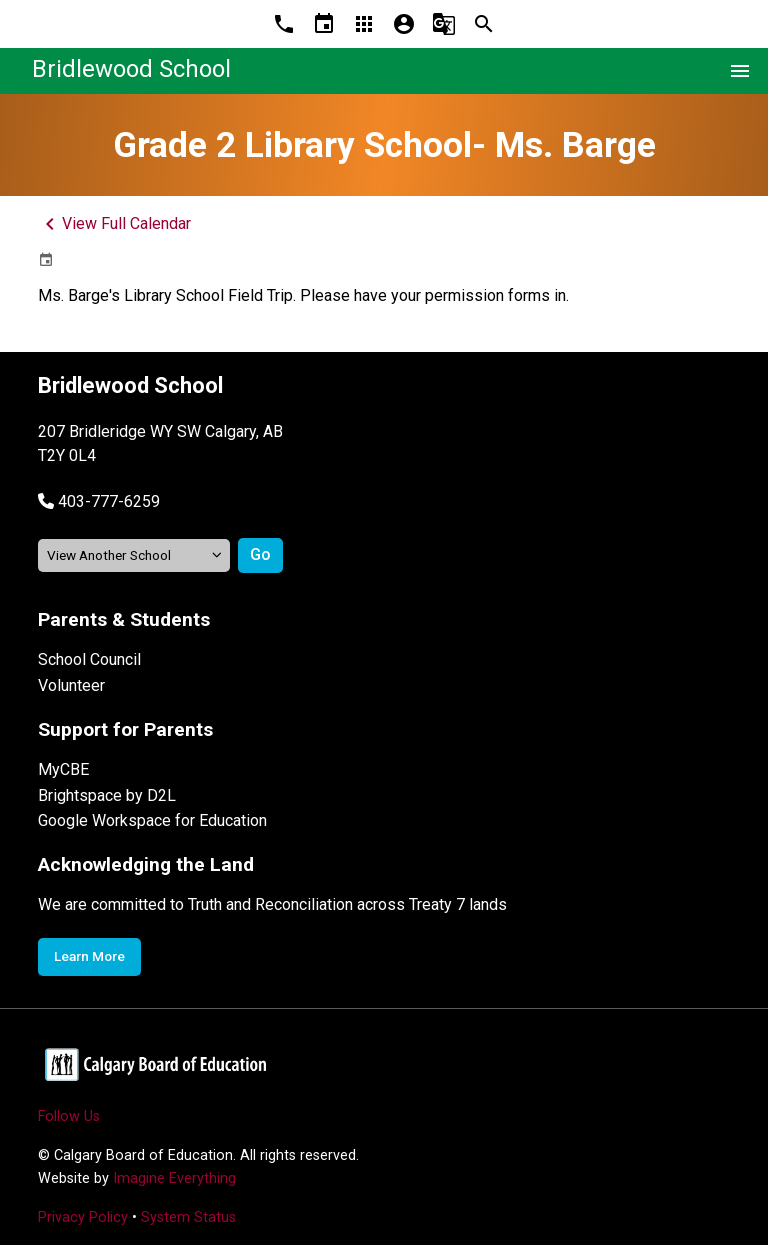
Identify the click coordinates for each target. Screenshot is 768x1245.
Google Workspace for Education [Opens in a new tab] (152, 820)
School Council (89, 659)
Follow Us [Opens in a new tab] (69, 1116)
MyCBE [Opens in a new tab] (63, 769)
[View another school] (134, 555)
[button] (99, 501)
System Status (188, 1217)
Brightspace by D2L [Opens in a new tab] (107, 795)
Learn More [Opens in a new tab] (89, 956)
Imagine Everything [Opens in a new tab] (174, 1178)
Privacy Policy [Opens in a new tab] (83, 1217)
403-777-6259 (109, 501)
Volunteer (71, 685)
